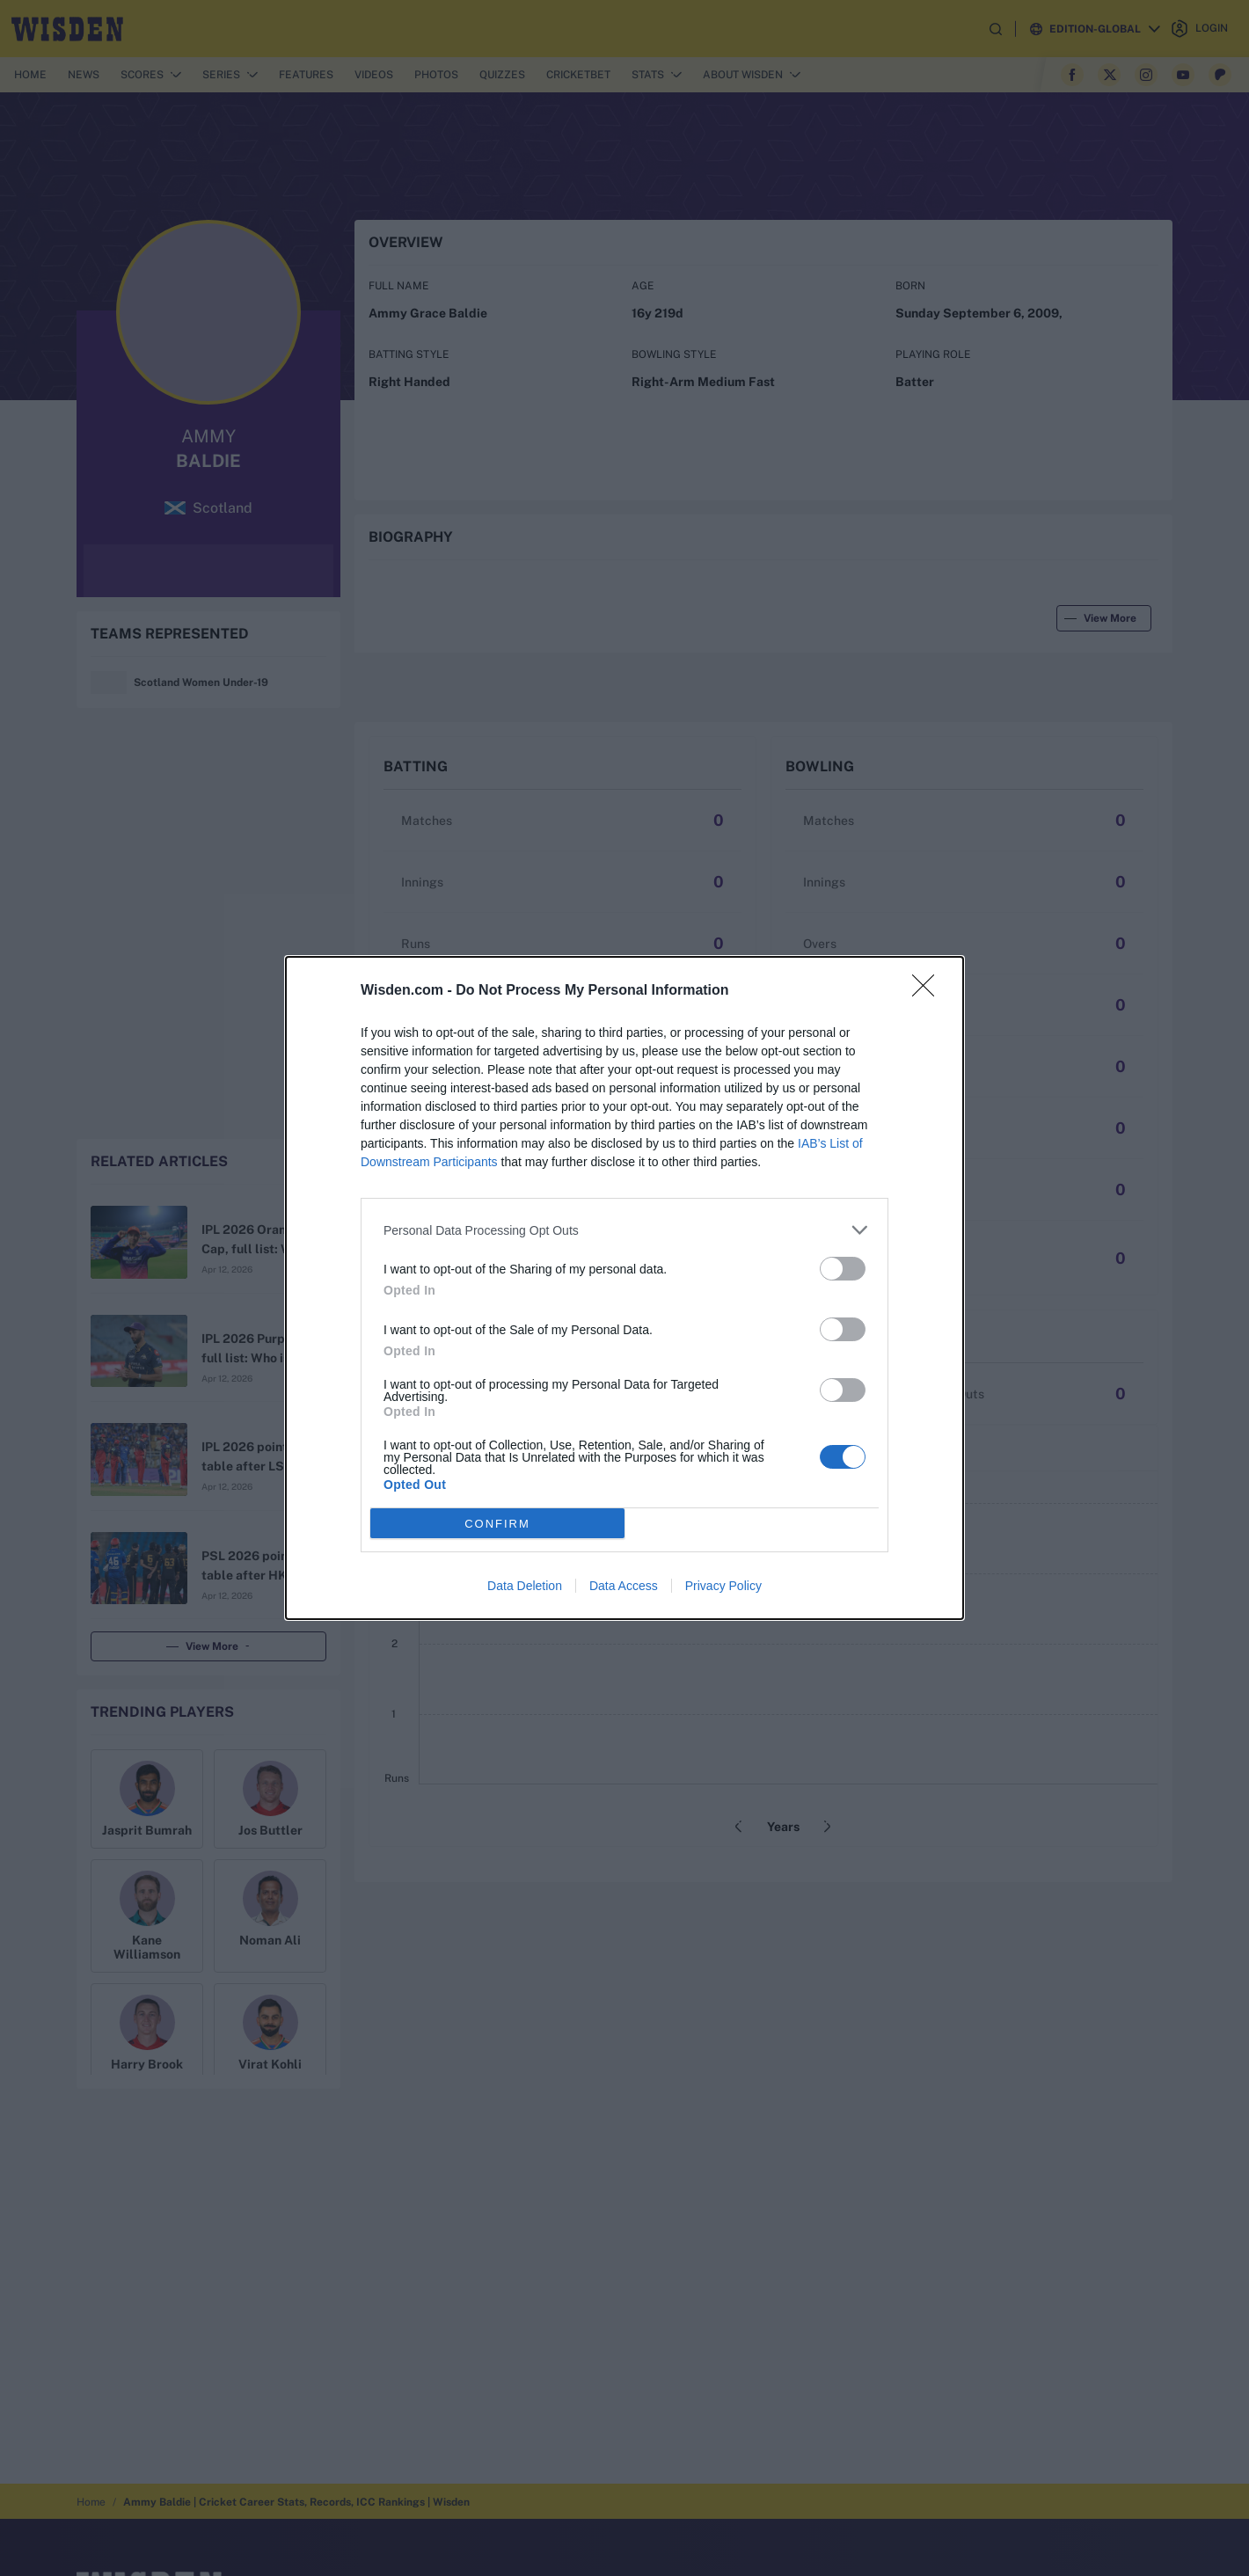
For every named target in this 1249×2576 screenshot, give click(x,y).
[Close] (929, 991)
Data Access (623, 1586)
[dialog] (624, 1288)
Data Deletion (524, 1586)
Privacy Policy (723, 1586)
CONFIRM (497, 1522)
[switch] (843, 1269)
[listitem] (624, 1230)
